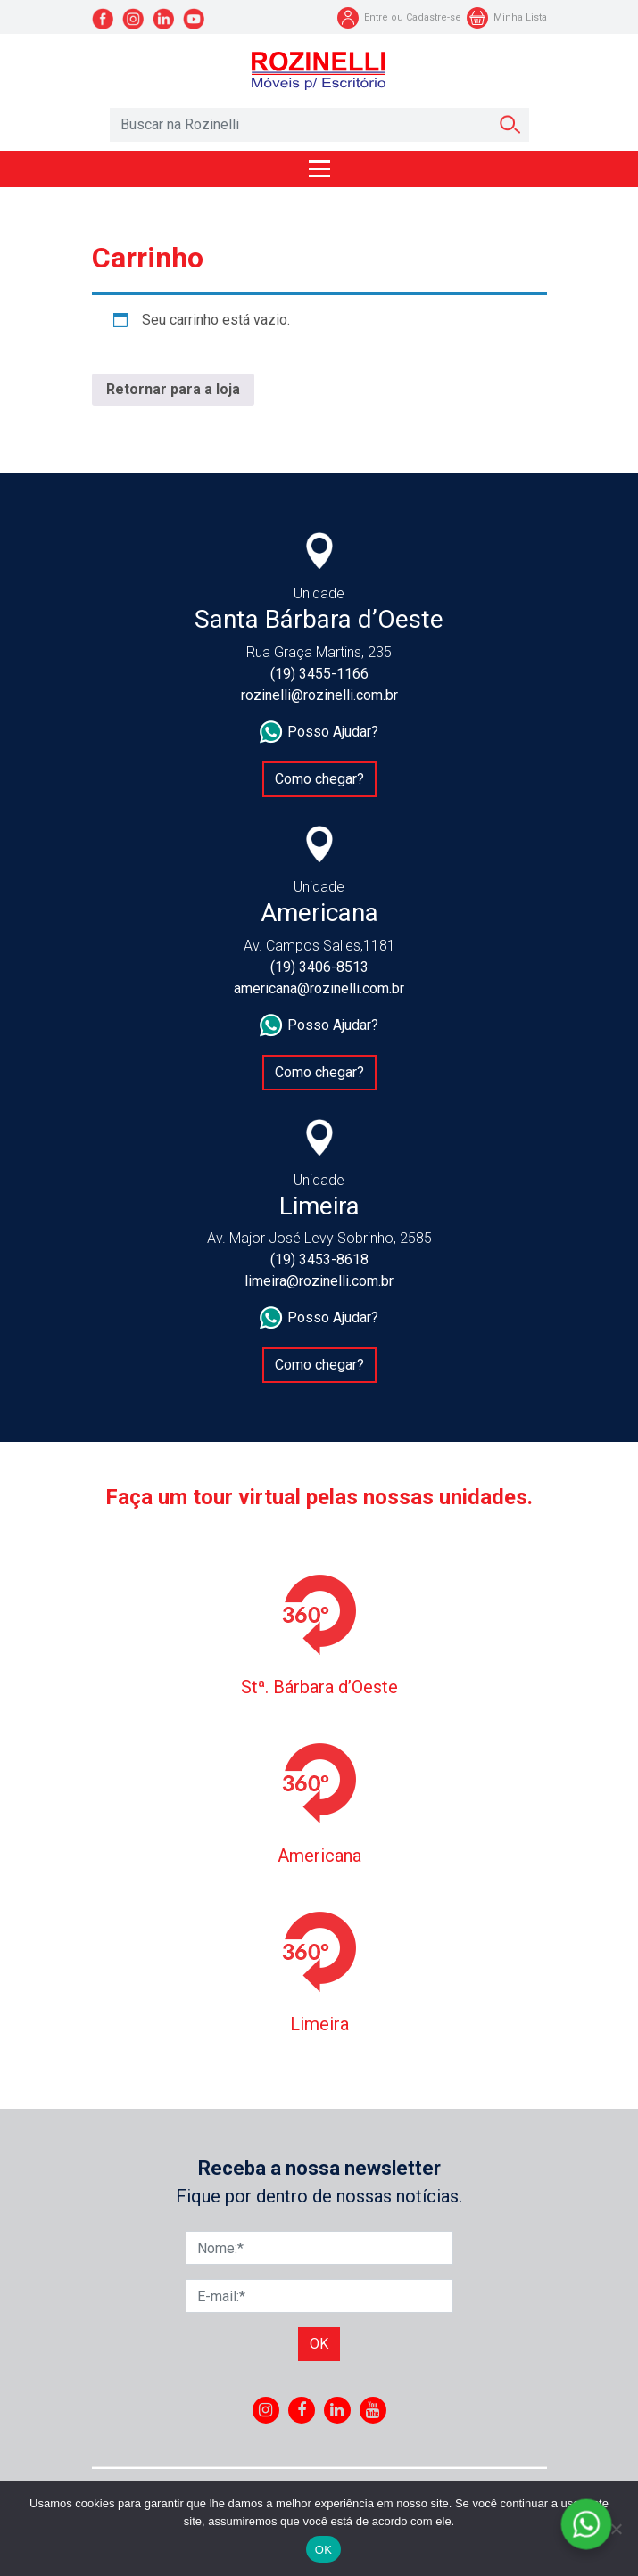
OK (323, 2549)
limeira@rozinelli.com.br (319, 1280)
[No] (616, 2529)
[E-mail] (319, 2296)
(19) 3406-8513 (319, 967)
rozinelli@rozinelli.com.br (319, 695)
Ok (319, 2343)
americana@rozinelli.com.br (319, 988)
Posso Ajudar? (319, 732)
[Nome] (319, 2248)
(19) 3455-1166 (319, 673)
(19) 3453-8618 (319, 1259)
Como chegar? (319, 778)
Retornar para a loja (173, 389)
